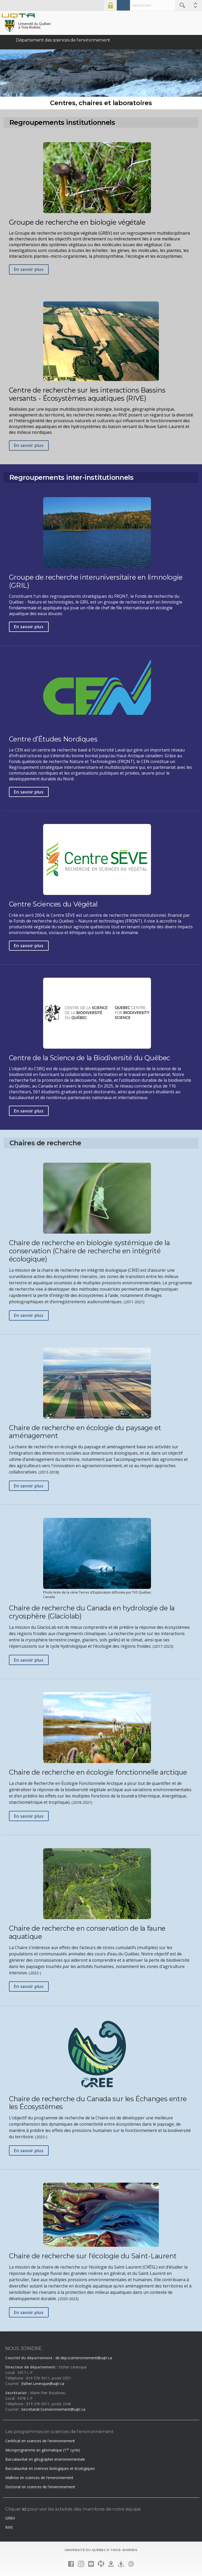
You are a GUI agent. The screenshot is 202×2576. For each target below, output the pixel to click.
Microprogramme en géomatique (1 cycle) (42, 2450)
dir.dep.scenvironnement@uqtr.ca (83, 2357)
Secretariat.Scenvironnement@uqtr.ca (53, 2409)
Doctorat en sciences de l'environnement (40, 2486)
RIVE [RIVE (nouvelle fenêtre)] (9, 2527)
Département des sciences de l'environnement (63, 40)
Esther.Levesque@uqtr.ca (42, 2383)
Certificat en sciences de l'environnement (40, 2440)
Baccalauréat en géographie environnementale (45, 2459)
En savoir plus (28, 270)
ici (24, 2509)
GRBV (10, 2518)
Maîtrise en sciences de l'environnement (39, 2477)
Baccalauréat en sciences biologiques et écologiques (50, 2468)
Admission (123, 5)
